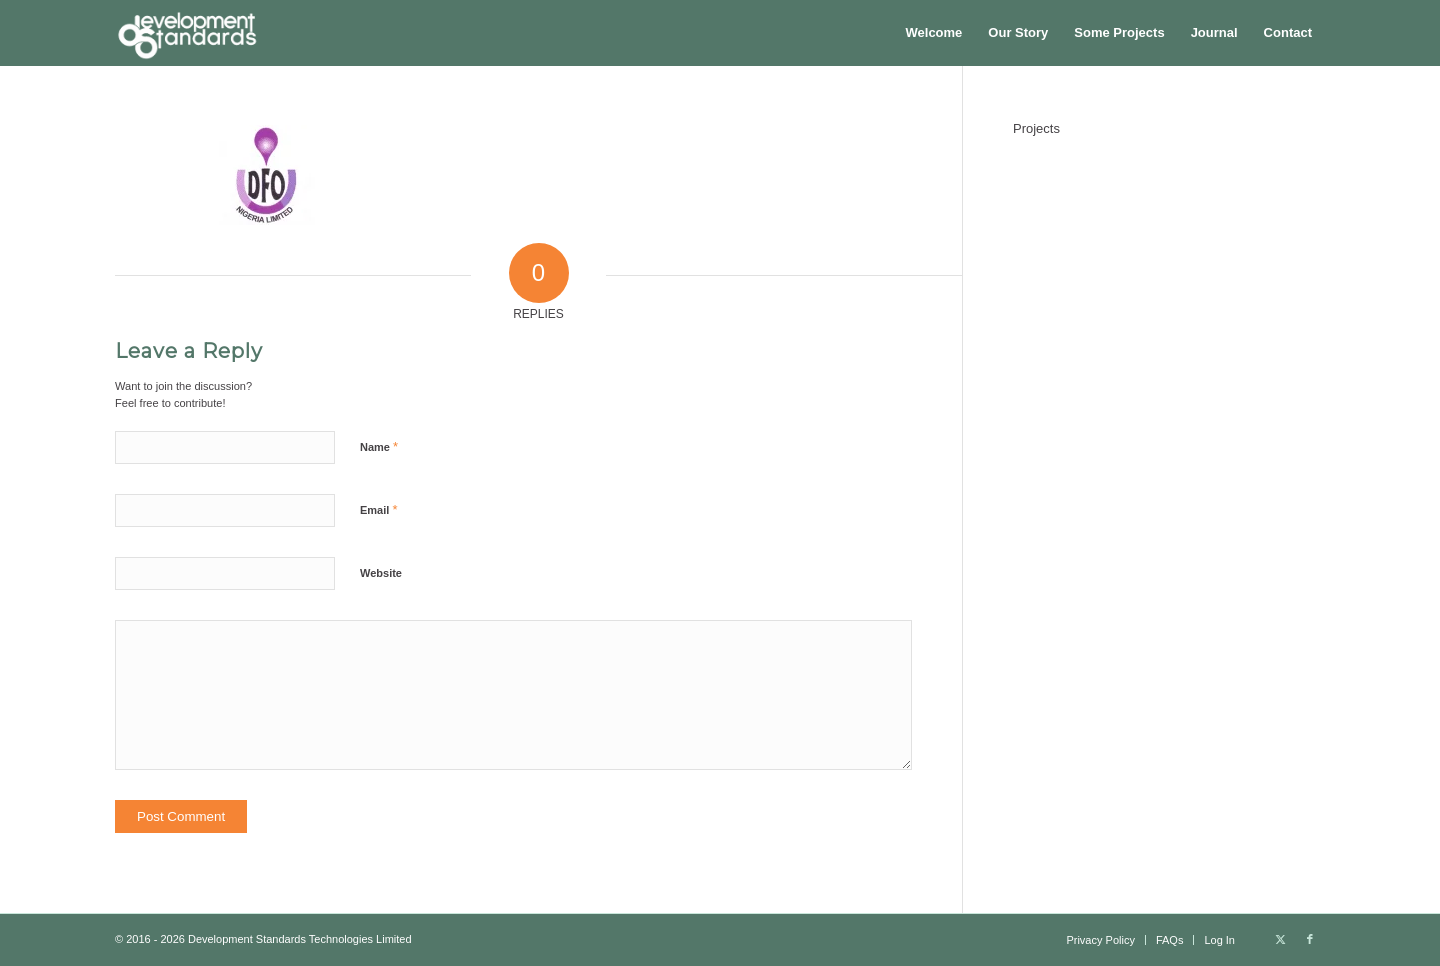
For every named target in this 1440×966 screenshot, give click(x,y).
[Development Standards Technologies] (187, 33)
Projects (1036, 128)
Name (379, 446)
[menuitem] (934, 33)
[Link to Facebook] (1310, 939)
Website (381, 573)
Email (378, 509)
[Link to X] (1280, 939)
